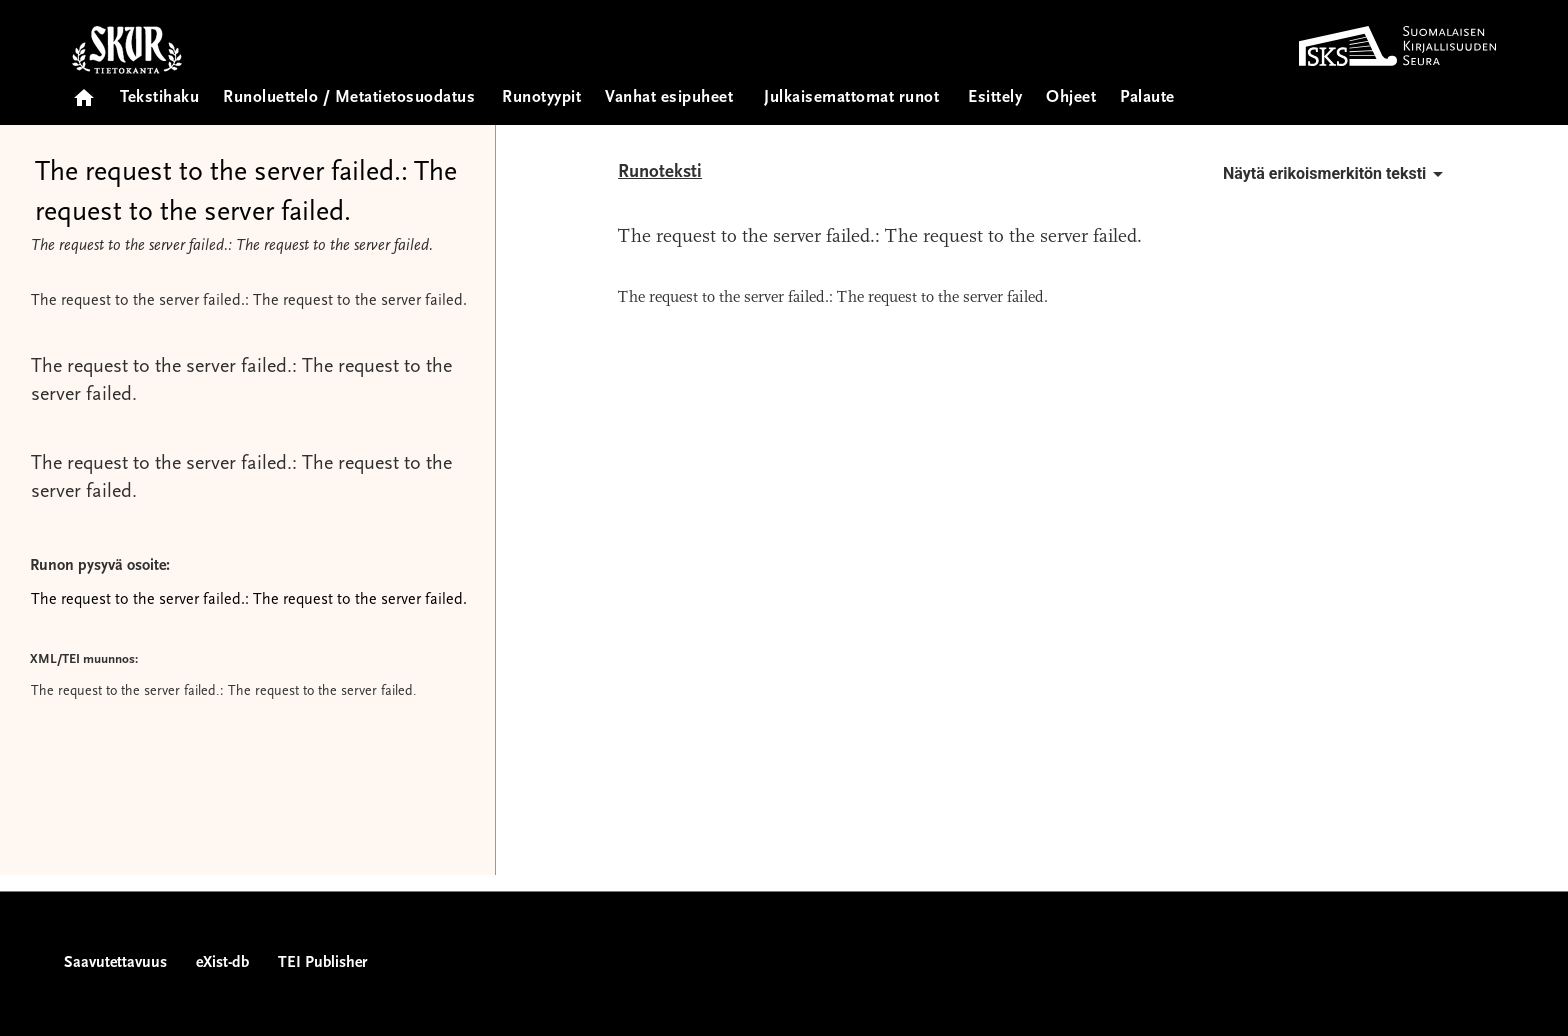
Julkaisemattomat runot (851, 98)
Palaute (1147, 98)
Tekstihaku (159, 98)
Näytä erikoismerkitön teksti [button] (1336, 174)
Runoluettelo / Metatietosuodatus (349, 98)
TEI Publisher (322, 963)
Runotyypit (541, 98)
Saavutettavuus (115, 963)
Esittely (995, 98)
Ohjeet (1071, 98)
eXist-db (222, 963)
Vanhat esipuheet (669, 98)
